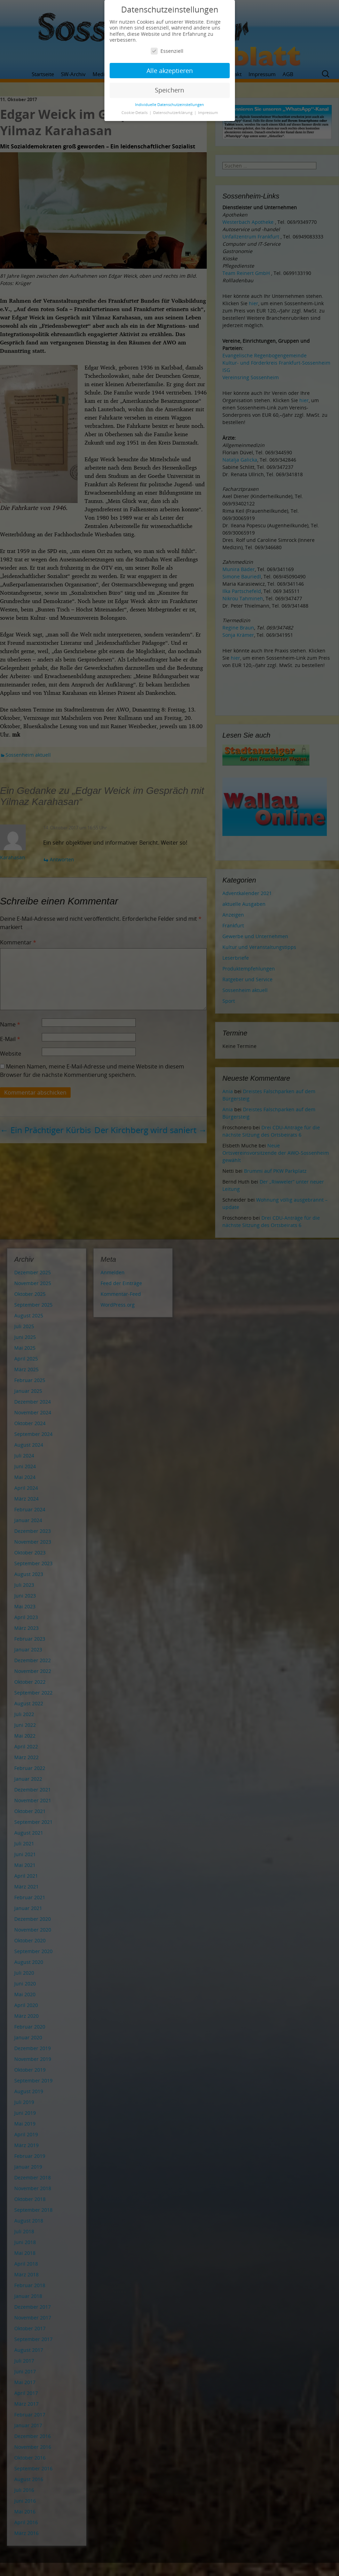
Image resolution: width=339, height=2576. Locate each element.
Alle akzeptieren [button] (170, 70)
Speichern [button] (169, 90)
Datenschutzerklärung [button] (173, 112)
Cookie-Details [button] (135, 112)
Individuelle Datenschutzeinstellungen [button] (169, 104)
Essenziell (167, 51)
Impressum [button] (208, 112)
